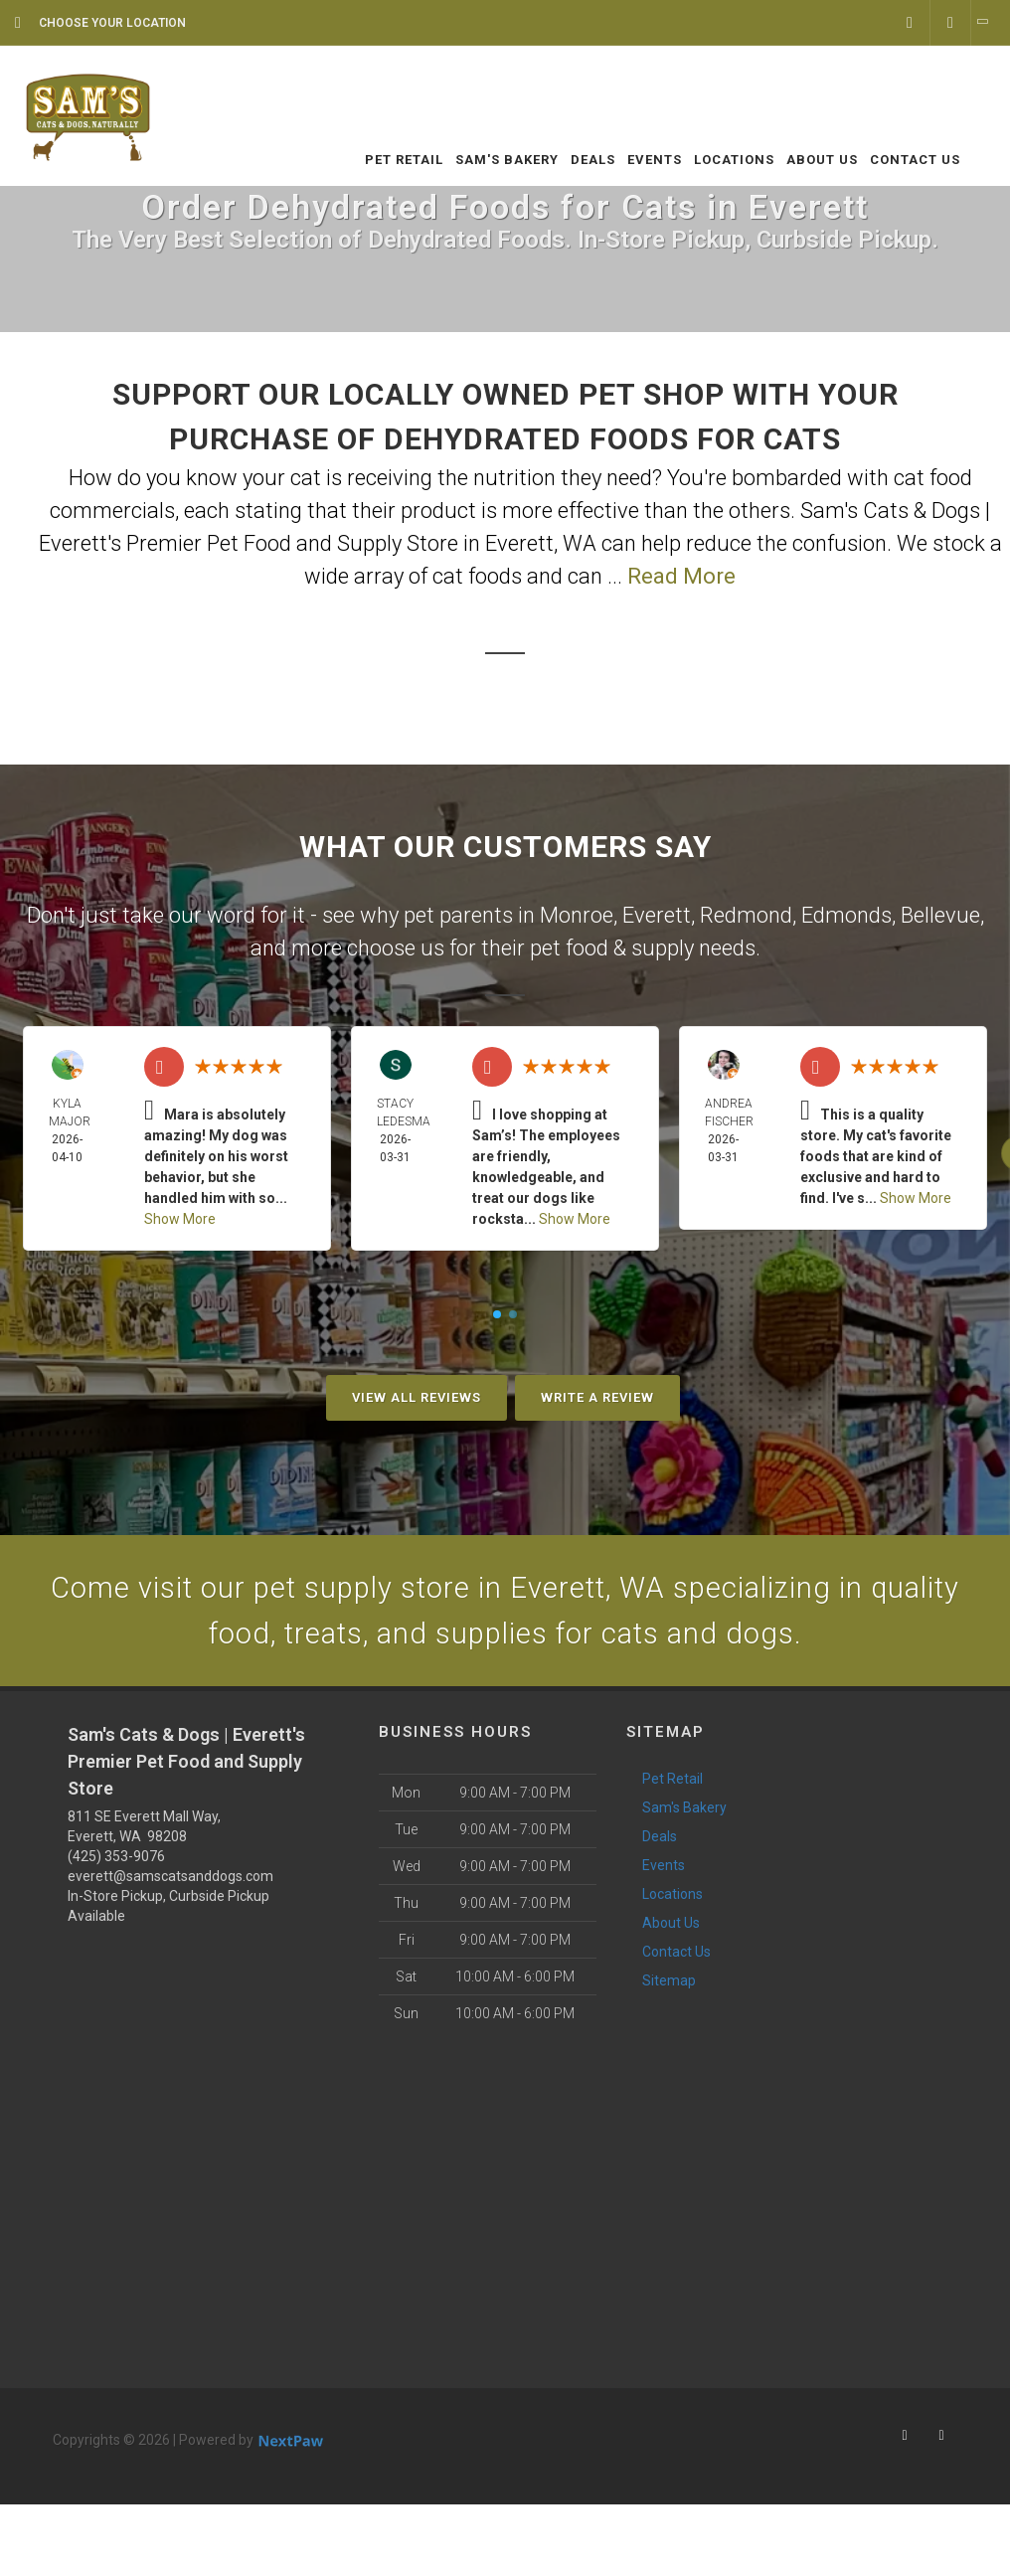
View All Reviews (416, 1397)
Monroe (576, 915)
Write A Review (597, 1397)
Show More (180, 1219)
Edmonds (846, 915)
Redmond (746, 915)
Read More (681, 576)
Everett (656, 915)
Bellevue (940, 915)
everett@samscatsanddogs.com (170, 1880)
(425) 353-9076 (116, 1860)
